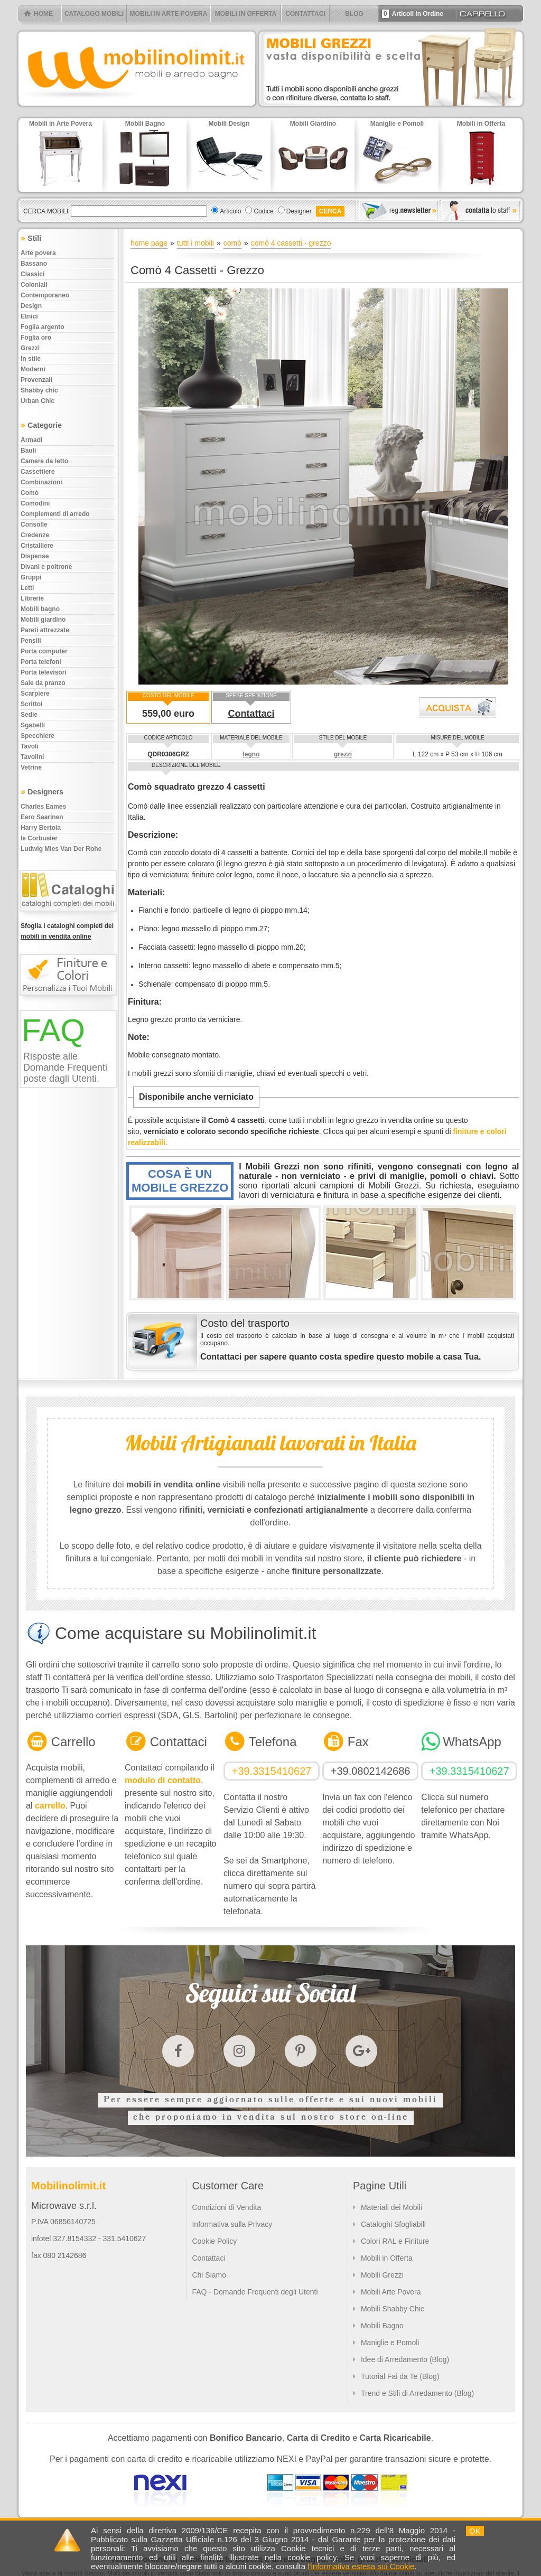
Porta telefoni (41, 662)
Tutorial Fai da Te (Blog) (400, 2376)
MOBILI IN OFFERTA (245, 13)
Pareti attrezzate (45, 630)
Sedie (29, 714)
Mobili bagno (40, 609)
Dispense (35, 556)
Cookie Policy (214, 2241)
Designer (299, 211)
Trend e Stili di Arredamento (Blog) (417, 2393)
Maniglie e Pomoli (390, 2342)
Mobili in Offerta (387, 2258)
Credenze (35, 535)
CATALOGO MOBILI (94, 13)
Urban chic (37, 401)
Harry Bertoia (41, 827)
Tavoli (30, 746)
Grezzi (30, 348)
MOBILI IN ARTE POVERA (169, 13)
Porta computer (44, 651)
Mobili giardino (43, 619)
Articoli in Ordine (412, 13)
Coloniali (34, 284)
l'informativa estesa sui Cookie (360, 2566)
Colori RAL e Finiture (395, 2241)
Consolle (34, 524)
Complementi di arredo (55, 514)
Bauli (28, 450)
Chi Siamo (209, 2275)
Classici (32, 274)
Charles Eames (43, 806)
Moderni (33, 369)
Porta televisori (44, 672)
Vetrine (31, 767)
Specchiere (37, 735)
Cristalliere (37, 545)
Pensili (31, 640)
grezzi (343, 754)
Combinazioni (41, 482)
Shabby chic (39, 390)
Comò (30, 493)
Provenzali (36, 379)
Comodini (35, 503)
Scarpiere (35, 693)
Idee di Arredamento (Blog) (405, 2359)
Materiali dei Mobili (391, 2207)
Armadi (31, 440)
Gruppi (31, 577)
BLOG (354, 13)
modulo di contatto (163, 1780)
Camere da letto (44, 461)
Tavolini (32, 757)
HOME (43, 13)
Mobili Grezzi (382, 2275)
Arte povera (38, 253)
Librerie (32, 598)
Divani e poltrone (46, 566)
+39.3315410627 (272, 1771)
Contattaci (251, 713)
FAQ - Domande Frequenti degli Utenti (255, 2292)
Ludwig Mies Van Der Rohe (61, 849)
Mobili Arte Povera (391, 2292)
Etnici (29, 316)
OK (475, 2530)
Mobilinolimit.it (68, 2185)
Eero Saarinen (42, 817)
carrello (50, 1805)
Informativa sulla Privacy (232, 2224)
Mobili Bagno (382, 2325)
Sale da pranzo (43, 683)
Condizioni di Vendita (226, 2207)
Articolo (230, 211)
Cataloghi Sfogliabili (393, 2224)
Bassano (34, 263)
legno (250, 754)
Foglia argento (42, 327)
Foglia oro (36, 337)
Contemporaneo (45, 295)
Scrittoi (31, 704)
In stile (31, 358)
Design (31, 306)
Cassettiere (38, 471)
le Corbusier (39, 838)
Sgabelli (33, 725)
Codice (263, 211)
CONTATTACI (305, 13)
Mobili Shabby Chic (392, 2309)
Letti (27, 588)
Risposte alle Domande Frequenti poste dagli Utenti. (65, 1067)
